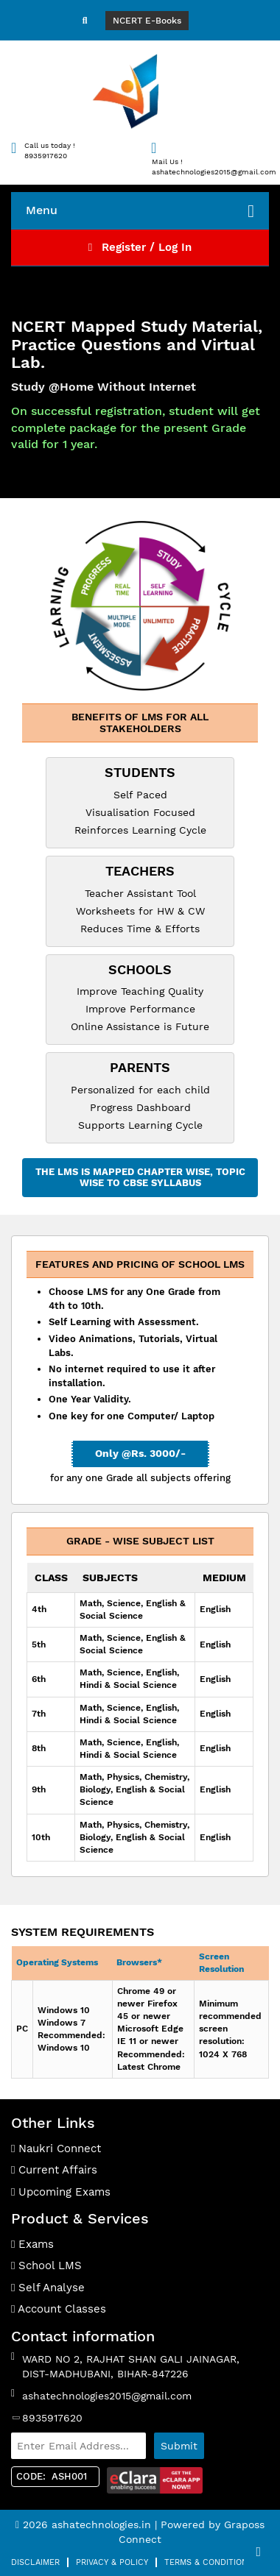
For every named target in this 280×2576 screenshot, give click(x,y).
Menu (140, 211)
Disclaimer (35, 2562)
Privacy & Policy (112, 2562)
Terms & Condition (206, 2562)
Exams (32, 2244)
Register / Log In (140, 247)
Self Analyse (48, 2287)
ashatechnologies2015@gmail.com (107, 2396)
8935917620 (52, 2418)
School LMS (46, 2265)
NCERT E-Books (147, 20)
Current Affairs (54, 2169)
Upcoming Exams (61, 2192)
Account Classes (58, 2309)
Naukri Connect (56, 2148)
